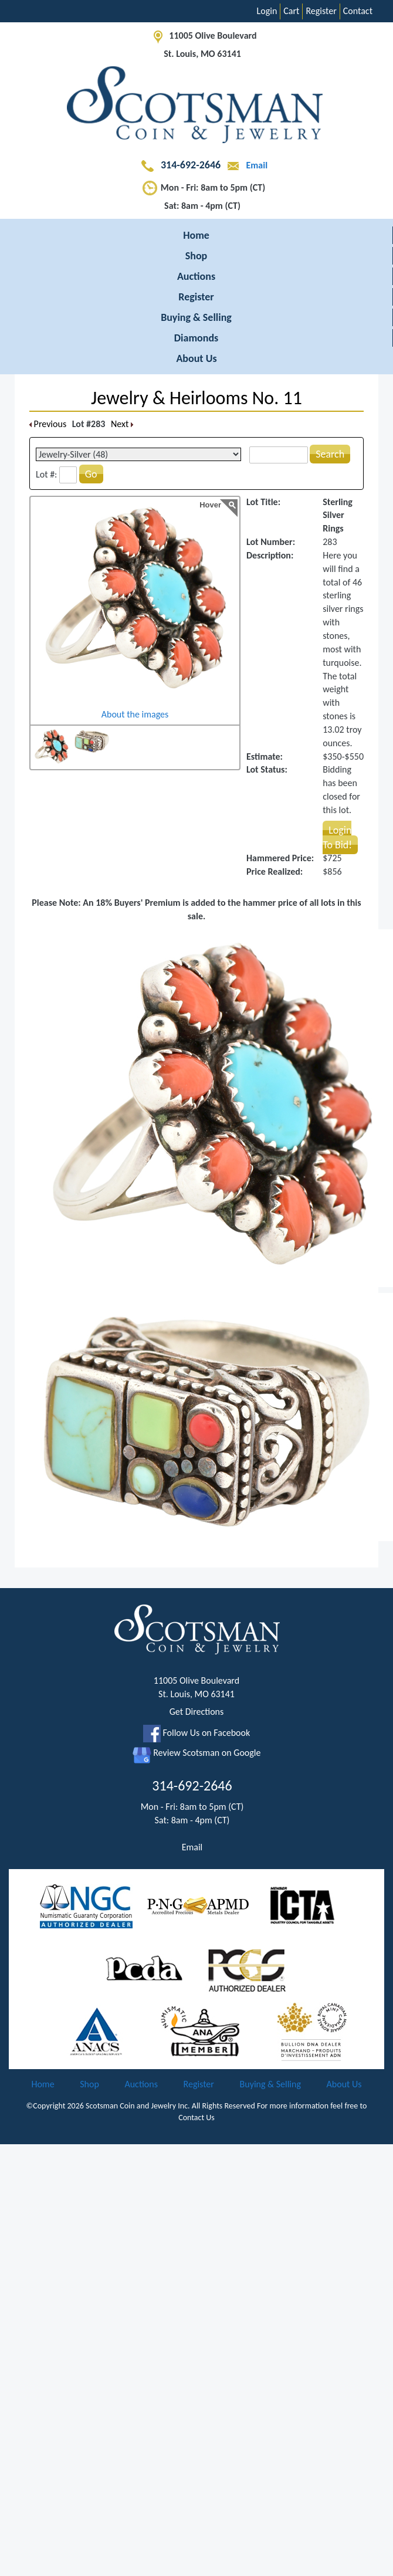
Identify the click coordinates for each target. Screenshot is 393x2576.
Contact (357, 10)
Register (321, 10)
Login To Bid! (337, 837)
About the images (135, 714)
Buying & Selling (196, 317)
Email (245, 165)
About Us (196, 358)
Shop (196, 255)
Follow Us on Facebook (196, 1732)
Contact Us (196, 2118)
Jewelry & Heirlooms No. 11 (196, 398)
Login (267, 10)
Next (122, 423)
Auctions (196, 276)
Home (196, 235)
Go (91, 474)
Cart (291, 10)
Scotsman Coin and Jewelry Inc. (138, 2106)
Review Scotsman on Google (197, 1752)
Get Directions (197, 1711)
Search (330, 454)
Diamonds (196, 337)
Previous (47, 423)
